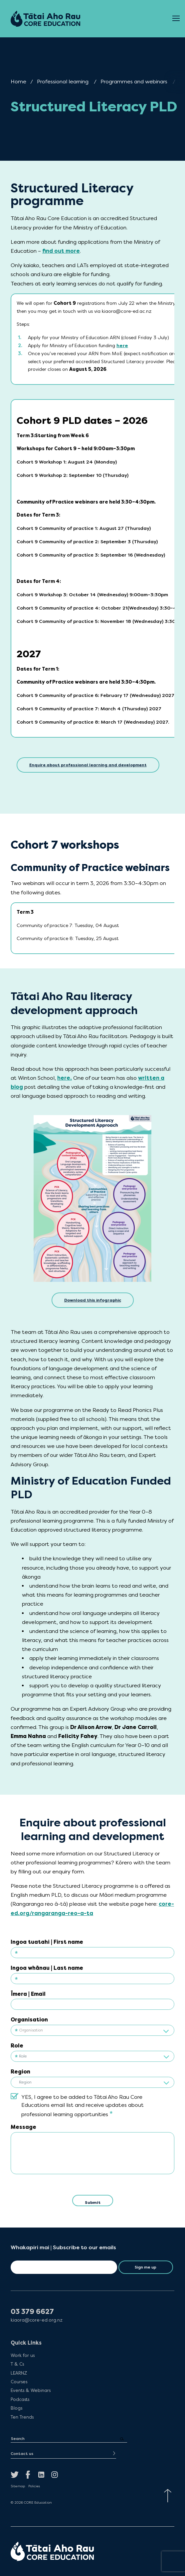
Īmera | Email (28, 1994)
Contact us (22, 2453)
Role (17, 2045)
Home (18, 81)
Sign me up (145, 2267)
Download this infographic (92, 1300)
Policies (34, 2486)
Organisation (29, 2019)
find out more (61, 251)
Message (23, 2127)
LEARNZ (19, 2373)
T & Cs (17, 2364)
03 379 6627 (32, 2312)
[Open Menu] (176, 18)
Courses (19, 2381)
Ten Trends (22, 2417)
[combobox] (92, 2029)
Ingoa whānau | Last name (47, 1968)
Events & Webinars (31, 2390)
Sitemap (18, 2486)
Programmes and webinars (133, 81)
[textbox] (92, 2030)
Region (20, 2071)
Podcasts (20, 2399)
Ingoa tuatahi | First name (47, 1942)
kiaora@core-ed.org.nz (37, 2320)
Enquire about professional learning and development (88, 765)
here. (64, 1078)
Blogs (16, 2408)
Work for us (23, 2355)
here (122, 345)
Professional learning (63, 81)
